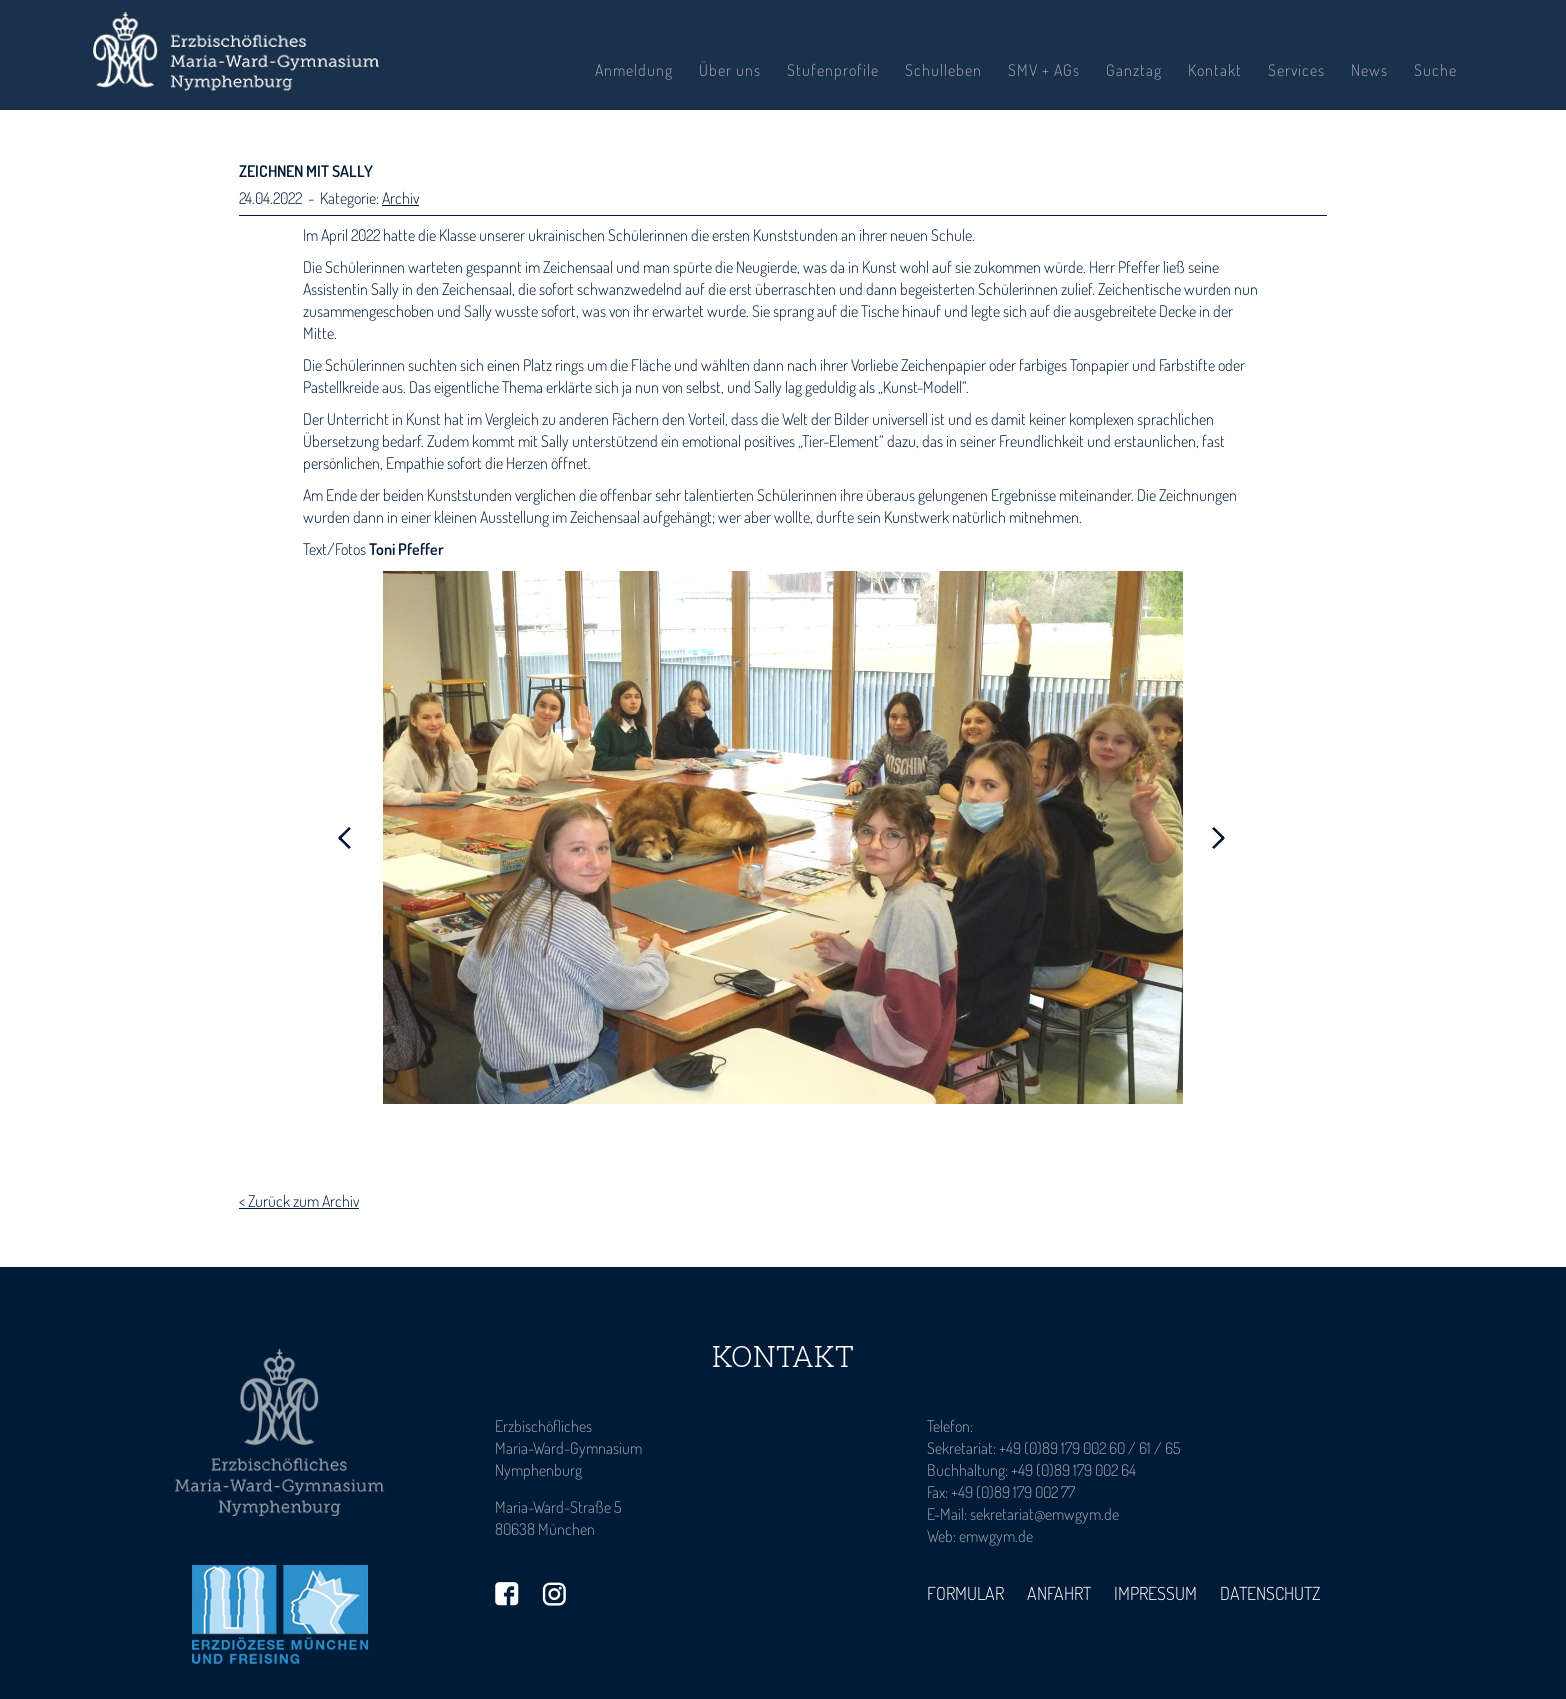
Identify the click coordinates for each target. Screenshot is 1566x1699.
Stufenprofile (833, 70)
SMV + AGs (1044, 70)
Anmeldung (634, 70)
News (1369, 70)
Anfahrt (1059, 1593)
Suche (1435, 70)
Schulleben (943, 70)
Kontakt (1215, 70)
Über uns (730, 70)
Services (1296, 70)
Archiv (400, 198)
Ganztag (1134, 70)
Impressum (1155, 1593)
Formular (965, 1593)
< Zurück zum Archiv (299, 1201)
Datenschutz (1270, 1593)
